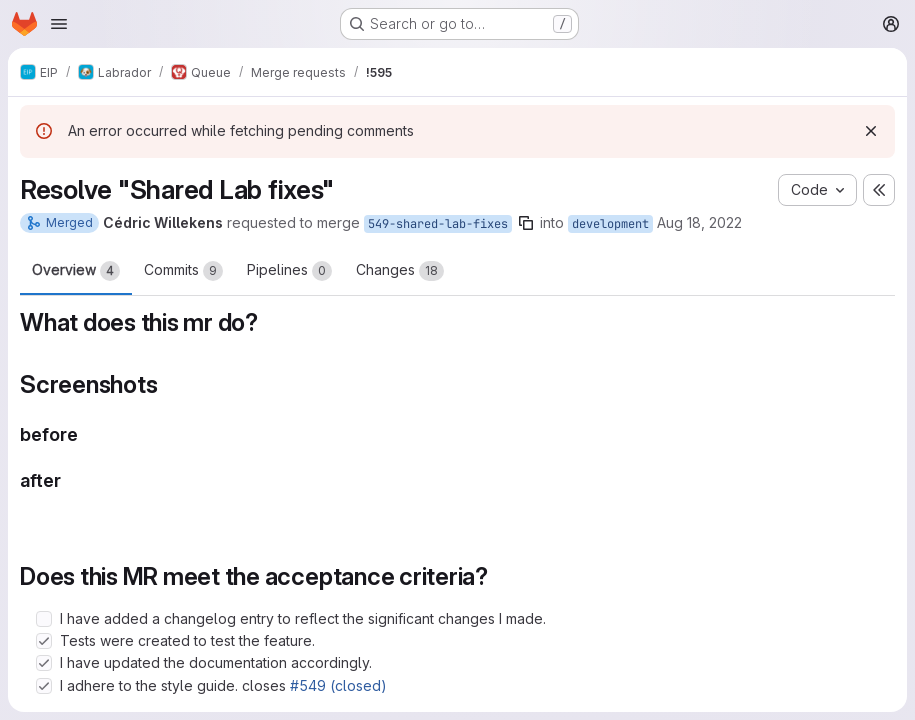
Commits (183, 271)
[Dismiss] (871, 131)
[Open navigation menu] (59, 24)
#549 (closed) (338, 685)
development (610, 224)
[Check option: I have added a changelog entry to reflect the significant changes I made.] (44, 619)
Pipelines (289, 271)
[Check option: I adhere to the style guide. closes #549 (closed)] (44, 686)
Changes (400, 271)
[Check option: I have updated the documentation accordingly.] (44, 663)
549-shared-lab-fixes (438, 224)
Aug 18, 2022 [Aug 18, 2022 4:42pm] (699, 222)
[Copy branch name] (526, 223)
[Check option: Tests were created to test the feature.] (44, 641)
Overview (76, 271)
